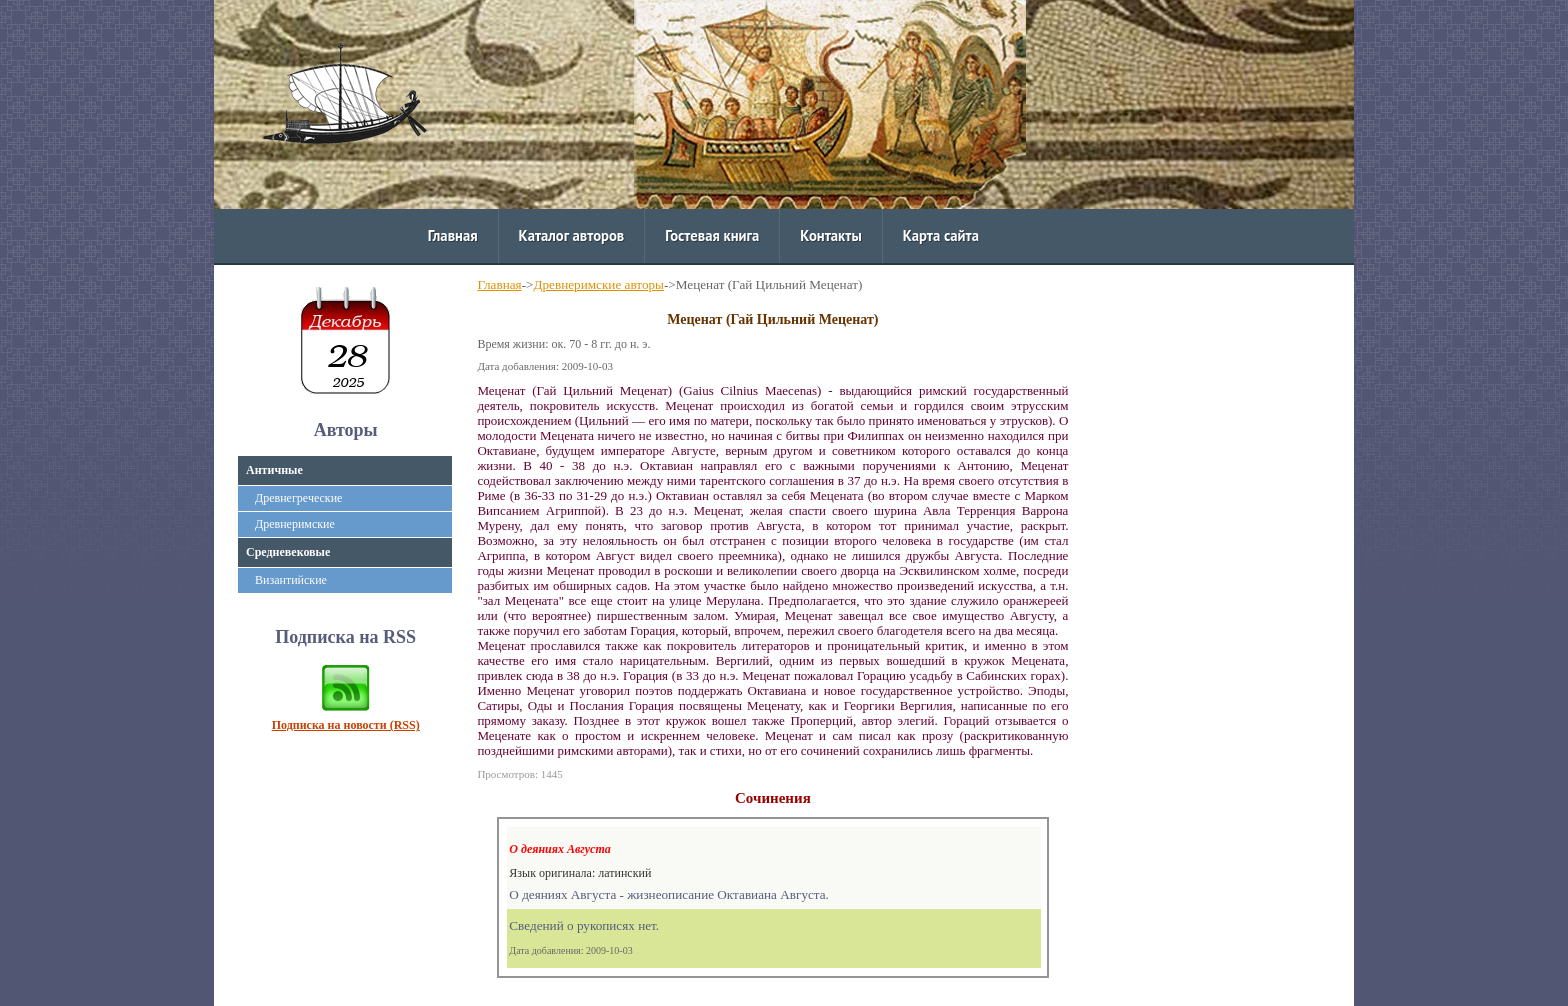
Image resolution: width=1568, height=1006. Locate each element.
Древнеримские (295, 524)
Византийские (291, 580)
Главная (453, 235)
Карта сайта (941, 235)
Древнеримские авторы (599, 284)
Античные (274, 470)
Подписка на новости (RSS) (346, 725)
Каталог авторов (572, 235)
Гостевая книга (712, 235)
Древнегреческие (298, 498)
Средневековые (288, 552)
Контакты (830, 235)
